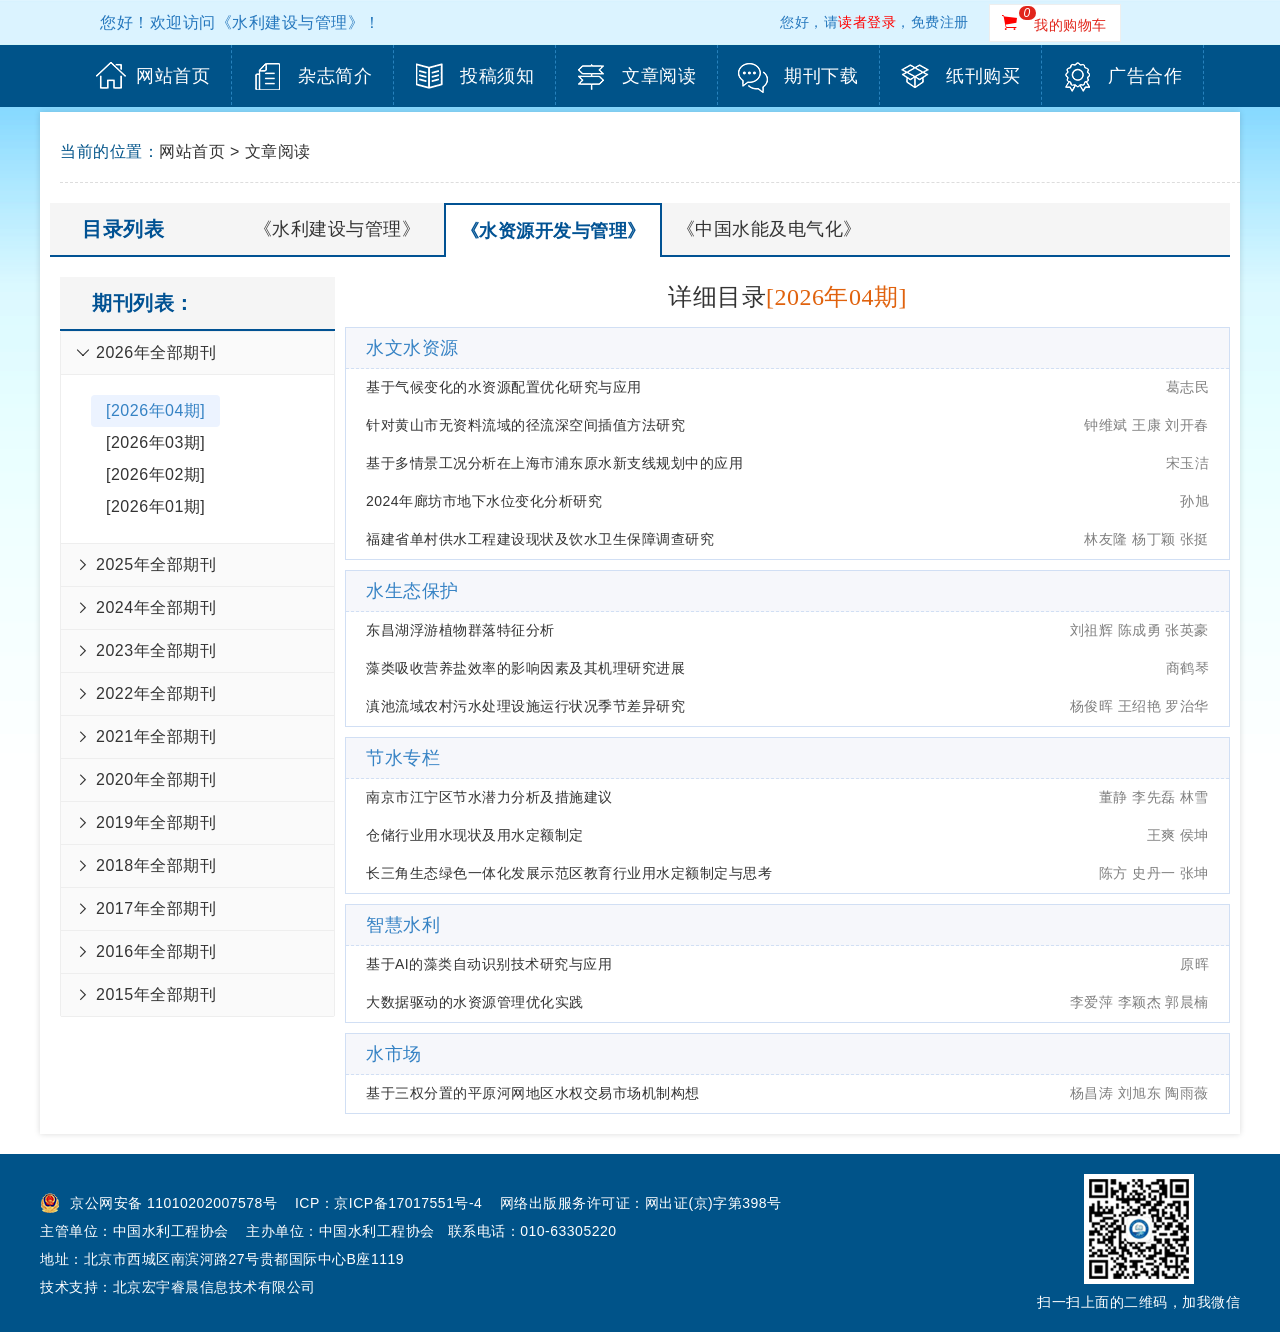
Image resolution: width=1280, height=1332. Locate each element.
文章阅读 (659, 76)
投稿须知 (497, 76)
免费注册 (940, 22)
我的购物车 (1070, 25)
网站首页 (173, 76)
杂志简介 (335, 76)
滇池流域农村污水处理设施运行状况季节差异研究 (525, 706)
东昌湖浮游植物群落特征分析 (460, 630)
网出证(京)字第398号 (713, 1203)
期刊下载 (821, 76)
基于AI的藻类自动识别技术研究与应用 (489, 964)
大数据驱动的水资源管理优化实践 (475, 1002)
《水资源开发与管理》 (553, 231)
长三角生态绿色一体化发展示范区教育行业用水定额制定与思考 (569, 873)
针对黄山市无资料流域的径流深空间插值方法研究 (525, 425)
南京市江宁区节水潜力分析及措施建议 (489, 797)
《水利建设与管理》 (337, 229)
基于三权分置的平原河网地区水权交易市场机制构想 (533, 1093)
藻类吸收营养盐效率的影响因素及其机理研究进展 (525, 668)
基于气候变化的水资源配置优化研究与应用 (504, 387)
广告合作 (1145, 76)
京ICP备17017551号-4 (408, 1203)
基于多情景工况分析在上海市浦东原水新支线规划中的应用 (554, 463)
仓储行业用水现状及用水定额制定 (475, 835)
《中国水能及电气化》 (769, 229)
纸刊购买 (983, 76)
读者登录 (867, 22)
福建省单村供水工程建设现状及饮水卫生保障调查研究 (540, 539)
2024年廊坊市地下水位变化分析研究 (484, 501)
